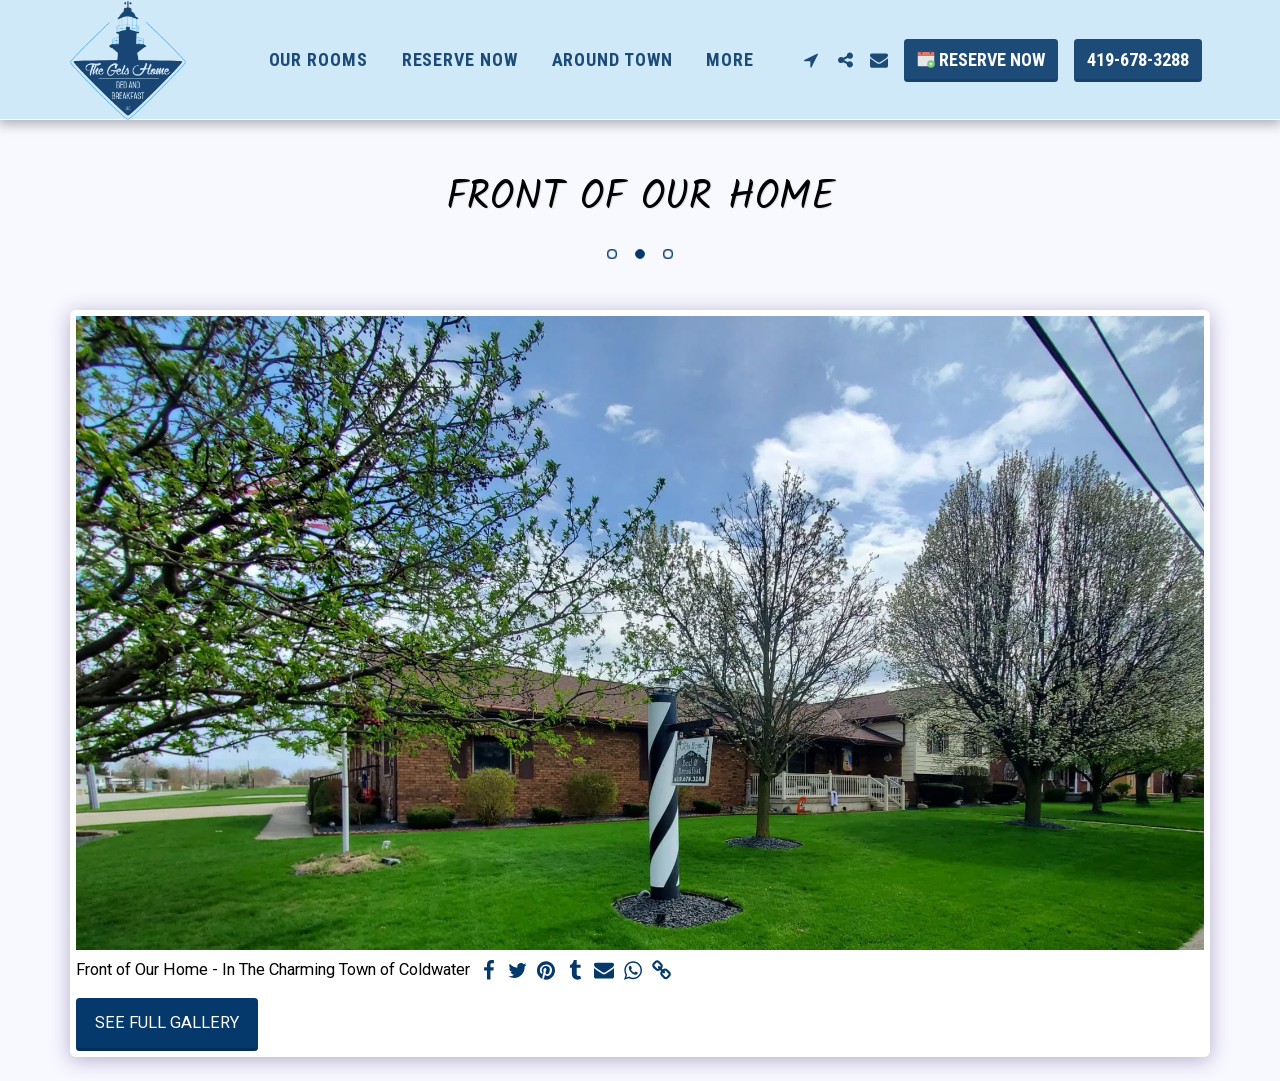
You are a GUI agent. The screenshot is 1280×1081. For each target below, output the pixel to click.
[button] (811, 60)
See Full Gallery (167, 1022)
